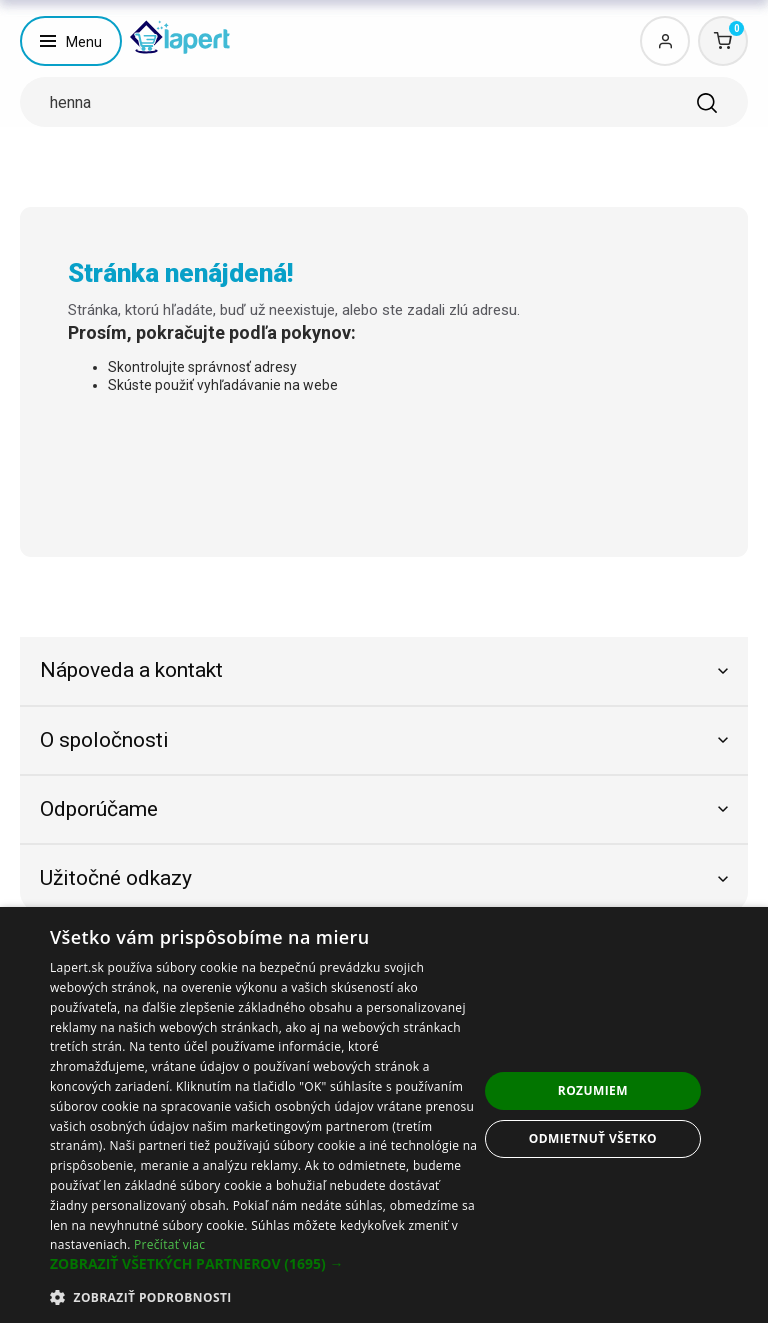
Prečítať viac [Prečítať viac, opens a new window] (169, 1244)
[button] (264, 1264)
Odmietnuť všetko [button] (593, 1138)
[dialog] (384, 1115)
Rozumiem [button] (593, 1090)
